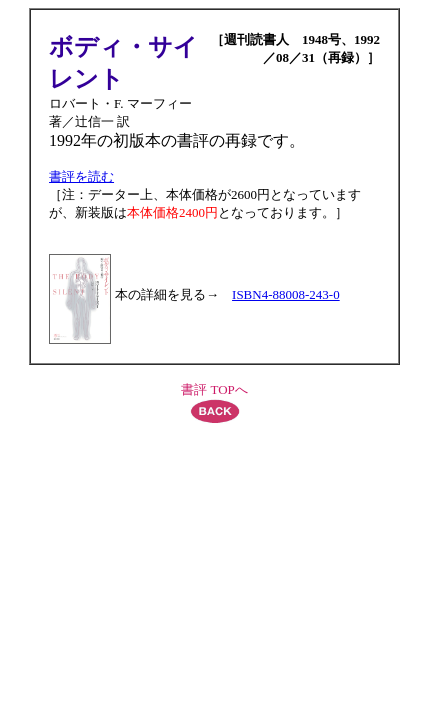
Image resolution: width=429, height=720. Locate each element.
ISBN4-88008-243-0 (286, 294)
